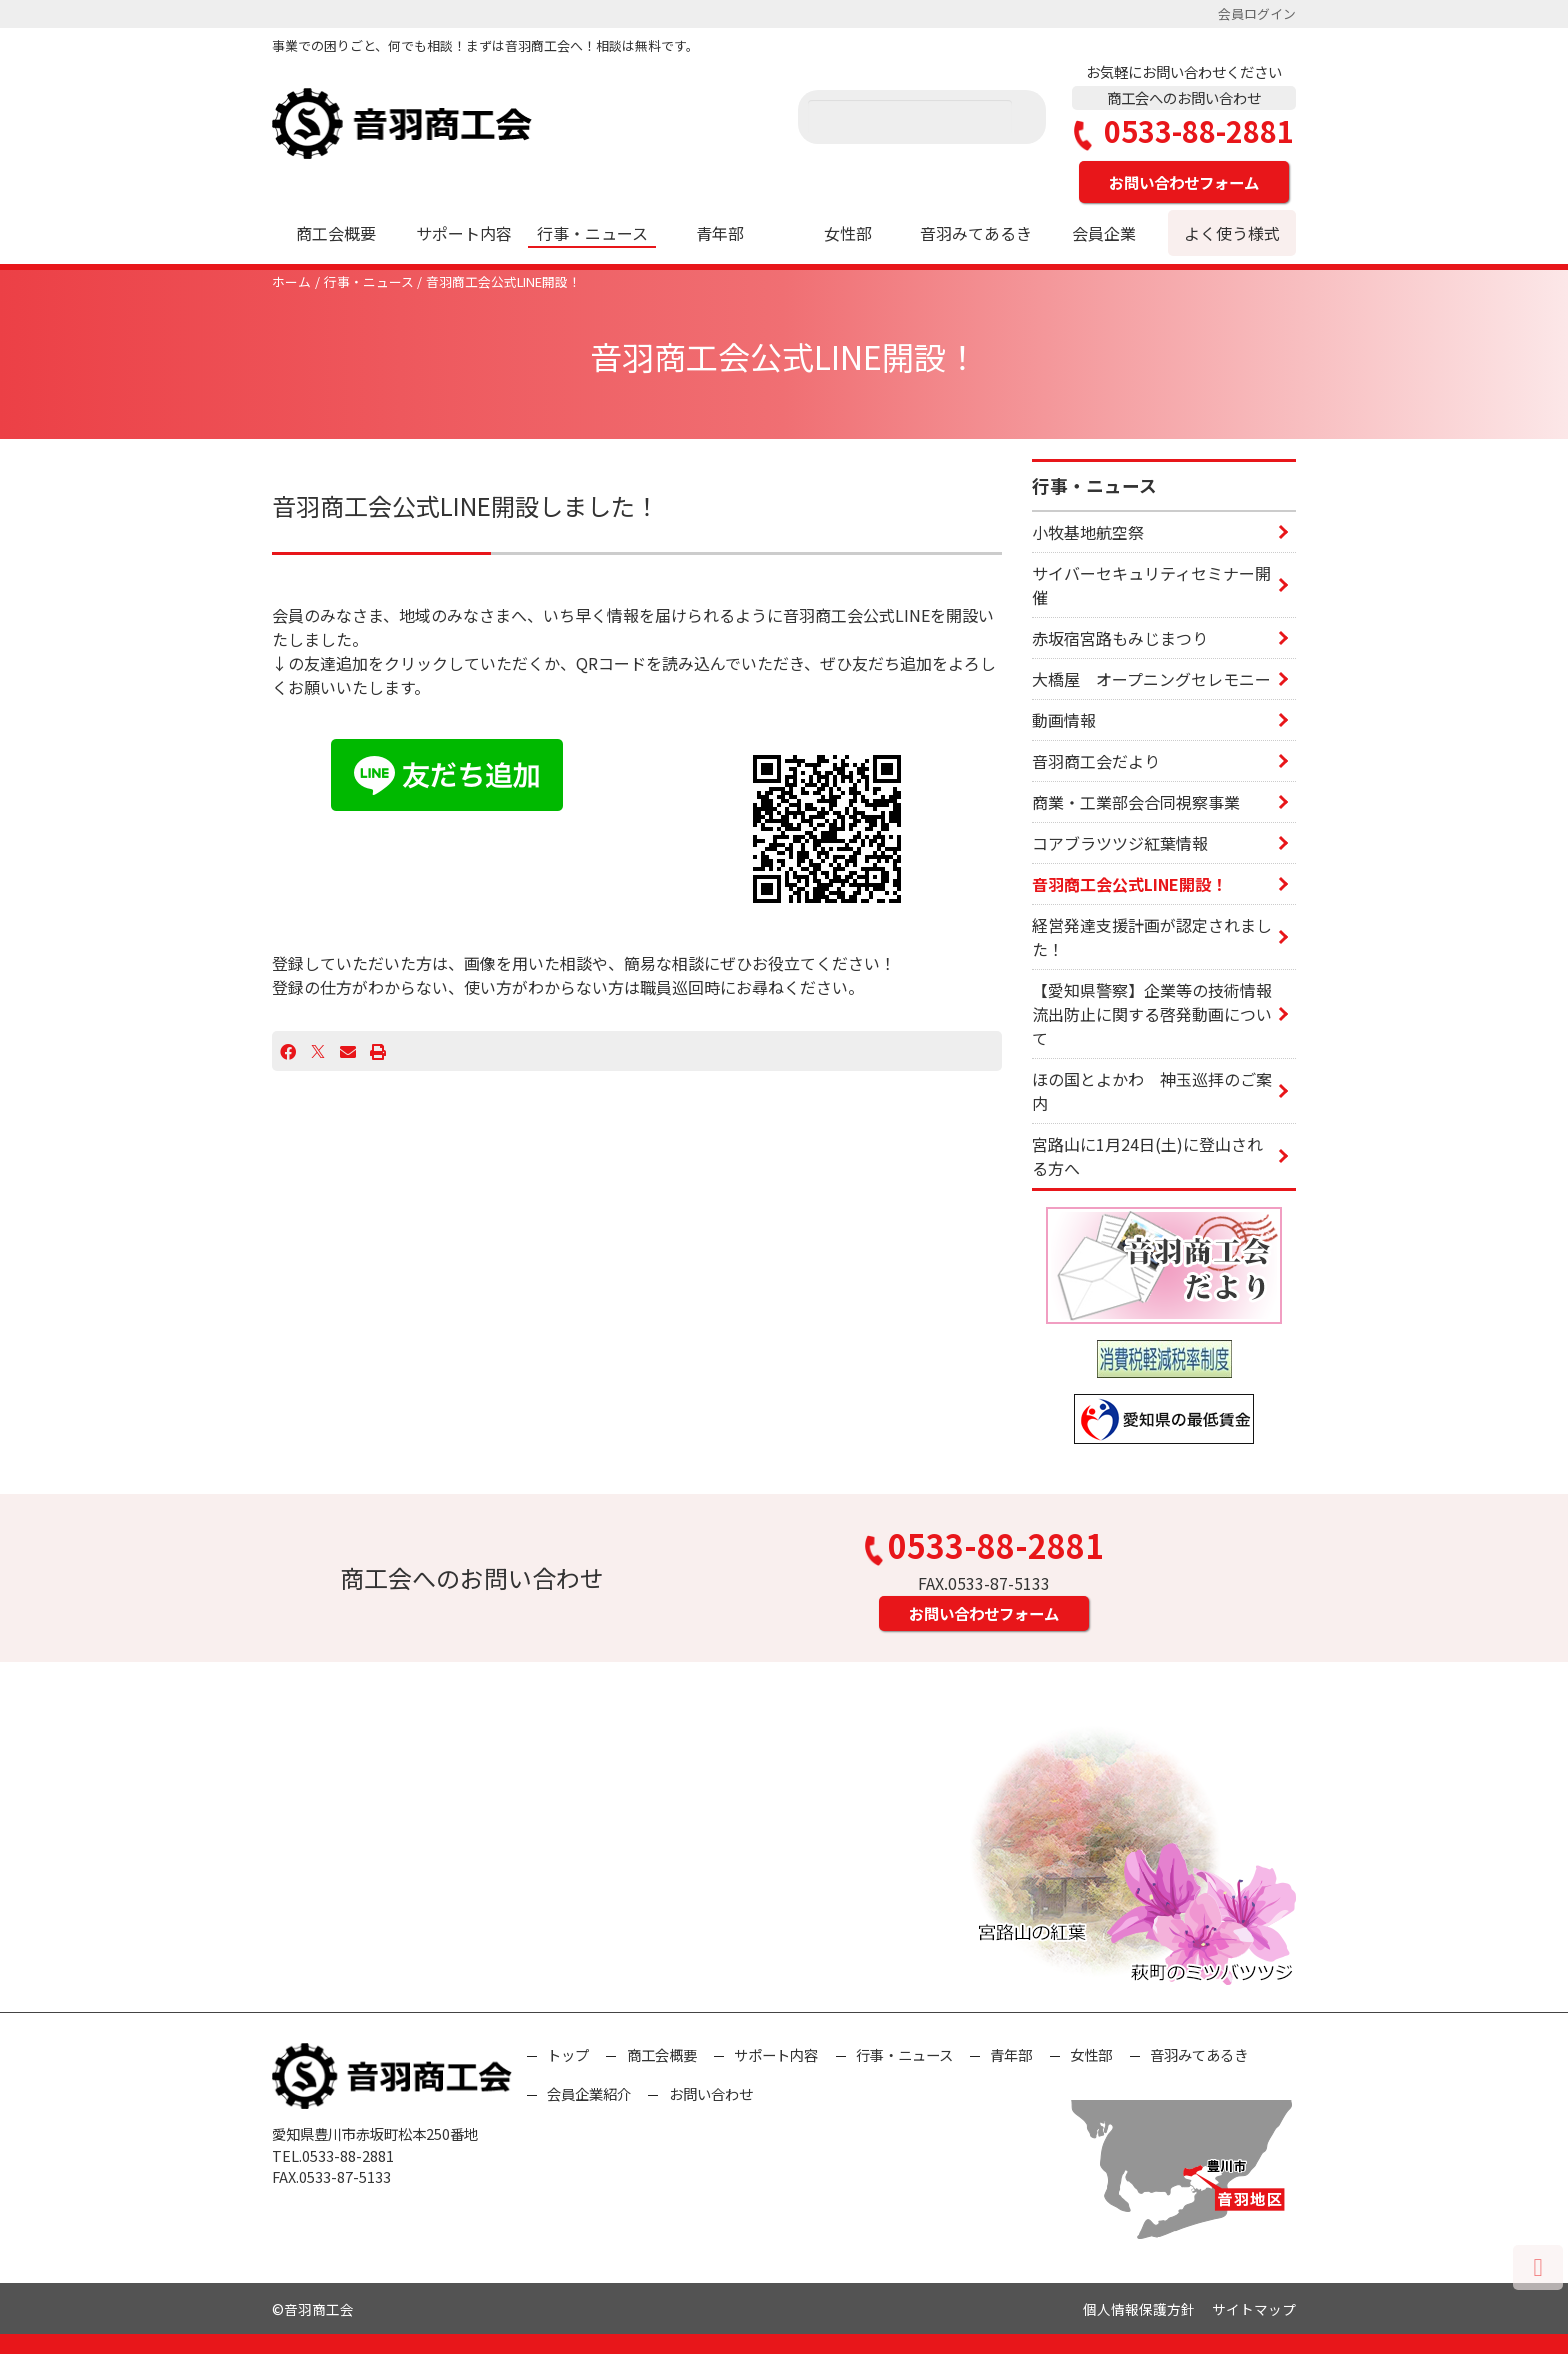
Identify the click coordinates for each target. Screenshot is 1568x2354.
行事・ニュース (592, 233)
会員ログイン (1257, 13)
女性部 (848, 233)
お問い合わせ (711, 2093)
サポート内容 (464, 233)
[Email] (348, 1051)
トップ (568, 2054)
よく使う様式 (1232, 233)
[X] (318, 1051)
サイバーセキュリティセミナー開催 (1151, 585)
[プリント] (378, 1051)
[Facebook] (288, 1051)
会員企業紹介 (589, 2093)
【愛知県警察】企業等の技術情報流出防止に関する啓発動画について (1152, 1014)
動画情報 (1064, 720)
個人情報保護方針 (1139, 2309)
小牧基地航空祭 (1088, 532)
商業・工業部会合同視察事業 (1136, 802)
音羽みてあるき (976, 233)
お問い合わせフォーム (1184, 182)
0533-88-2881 (1184, 131)
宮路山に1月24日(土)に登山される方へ (1147, 1156)
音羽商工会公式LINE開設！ (503, 281)
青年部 (720, 233)
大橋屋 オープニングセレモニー (1151, 679)
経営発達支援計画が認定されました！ (1152, 937)
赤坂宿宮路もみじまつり (1120, 638)
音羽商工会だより (1096, 761)
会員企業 (1104, 233)
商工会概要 (336, 233)
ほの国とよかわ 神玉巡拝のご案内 (1152, 1091)
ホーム (291, 281)
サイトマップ (1254, 2309)
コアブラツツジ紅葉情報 (1120, 843)
